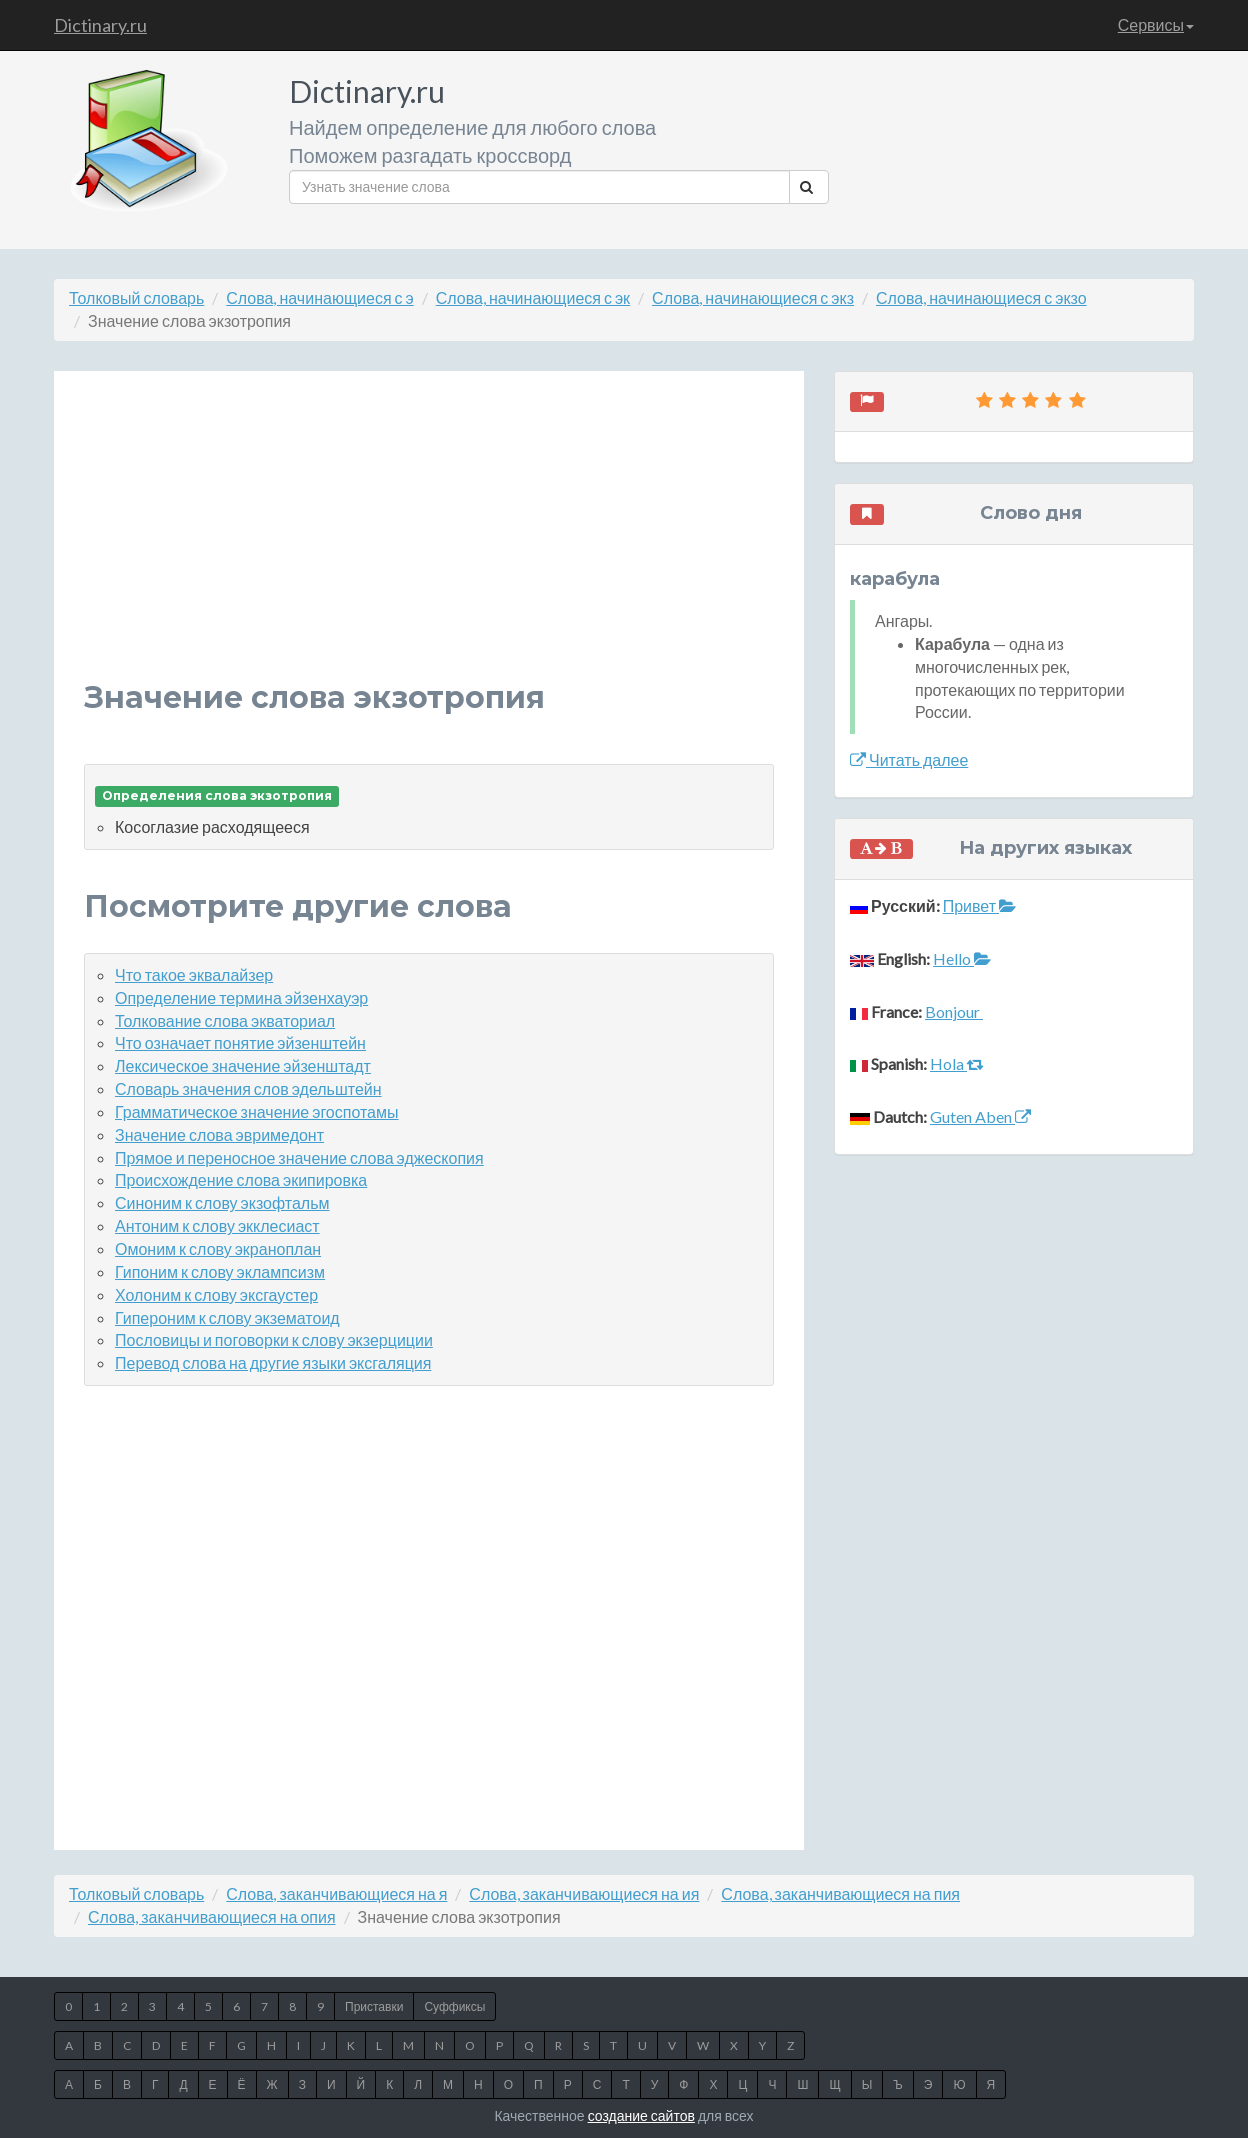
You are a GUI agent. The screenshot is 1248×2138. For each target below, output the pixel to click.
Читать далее (909, 759)
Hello (962, 958)
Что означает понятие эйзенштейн (240, 1042)
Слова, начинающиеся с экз (753, 297)
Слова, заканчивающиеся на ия (584, 1893)
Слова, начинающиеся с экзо (981, 297)
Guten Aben (980, 1116)
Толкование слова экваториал (225, 1020)
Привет (979, 905)
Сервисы (1156, 24)
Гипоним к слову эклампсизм (220, 1271)
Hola (957, 1063)
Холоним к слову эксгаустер (216, 1294)
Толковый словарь (136, 297)
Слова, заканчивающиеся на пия (840, 1893)
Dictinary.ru (100, 25)
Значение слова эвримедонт (219, 1134)
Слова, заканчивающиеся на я (336, 1893)
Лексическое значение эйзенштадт (243, 1065)
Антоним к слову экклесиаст (217, 1225)
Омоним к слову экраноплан (218, 1248)
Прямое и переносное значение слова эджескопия (299, 1157)
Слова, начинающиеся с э (319, 297)
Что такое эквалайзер (194, 974)
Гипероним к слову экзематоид (227, 1317)
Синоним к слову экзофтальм (222, 1202)
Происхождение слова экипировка (241, 1179)
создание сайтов (641, 2115)
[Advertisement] (429, 541)
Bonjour (954, 1011)
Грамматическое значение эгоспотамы (257, 1111)
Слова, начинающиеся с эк (533, 297)
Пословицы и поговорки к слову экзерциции (274, 1339)
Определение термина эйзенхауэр (241, 997)
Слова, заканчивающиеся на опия (212, 1916)
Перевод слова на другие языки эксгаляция (273, 1362)
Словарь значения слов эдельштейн (248, 1088)
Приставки (374, 2006)
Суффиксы (454, 2006)
